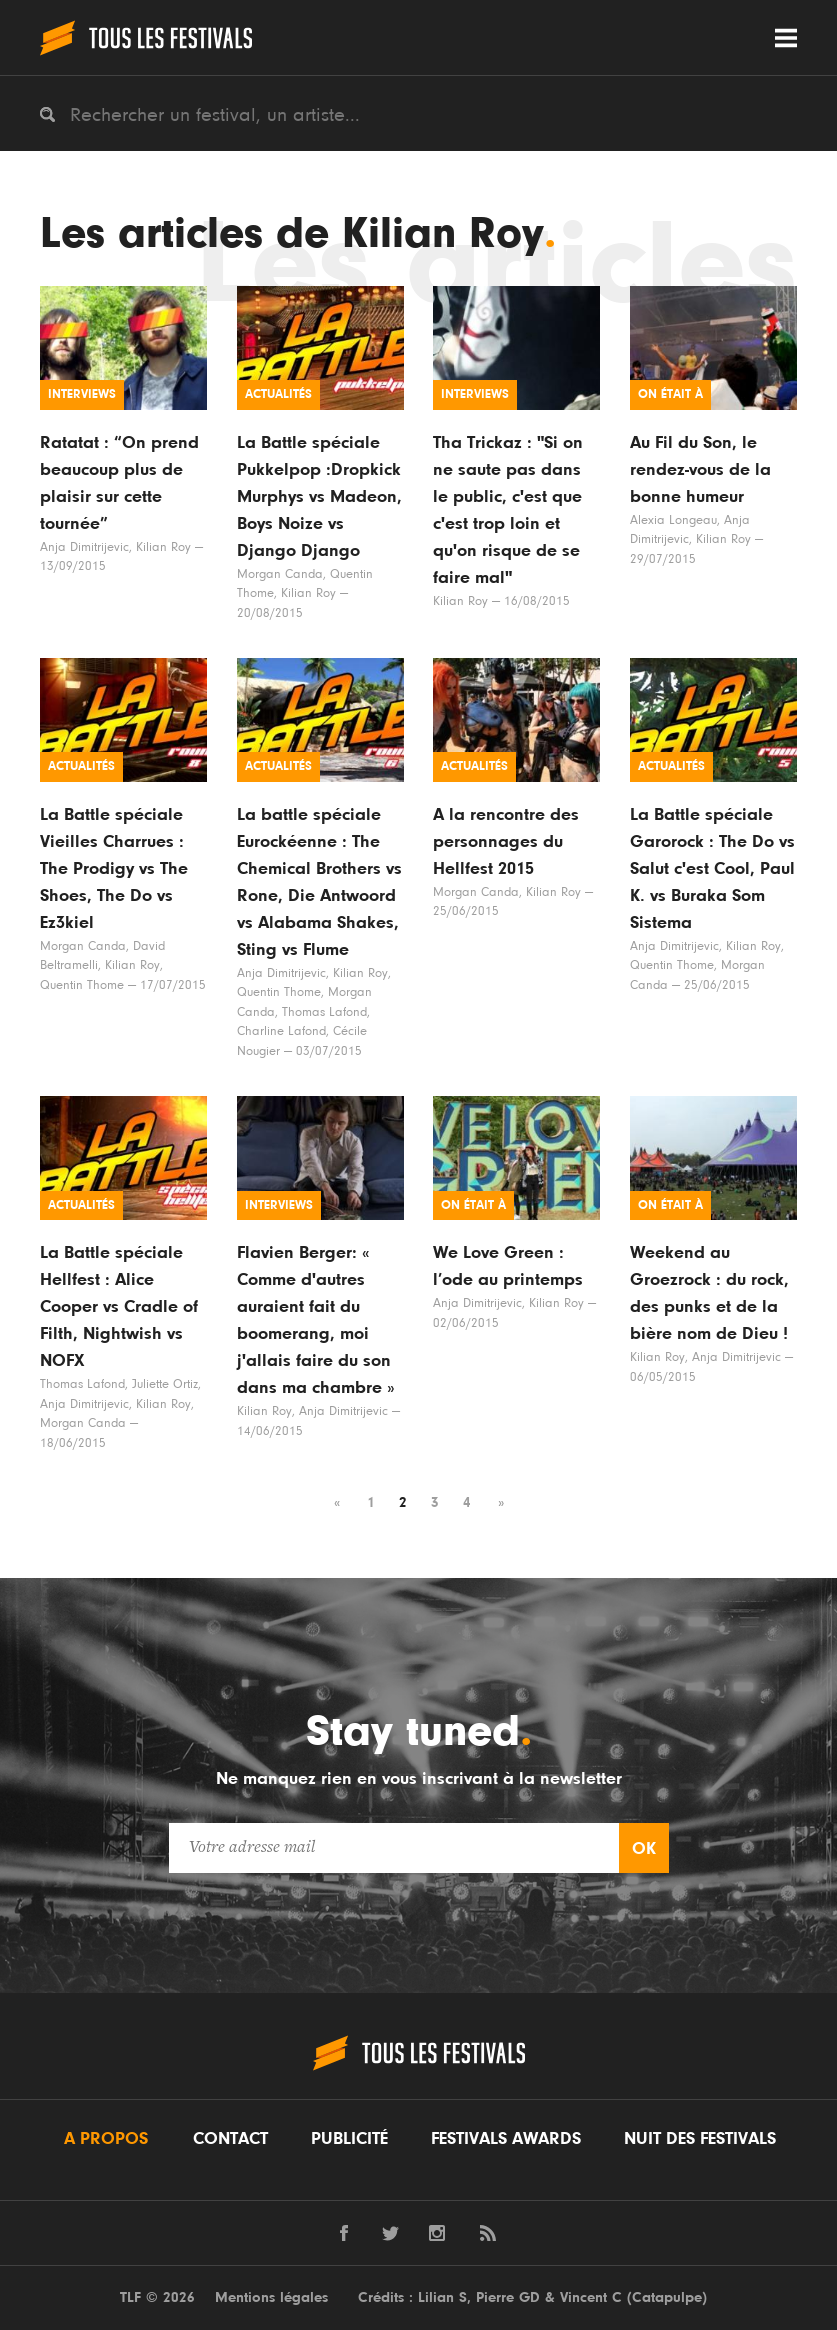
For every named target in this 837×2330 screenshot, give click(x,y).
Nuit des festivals (700, 2139)
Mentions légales (271, 2297)
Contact (230, 2139)
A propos (106, 2139)
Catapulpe (667, 2297)
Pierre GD (508, 2297)
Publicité (349, 2139)
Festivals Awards (506, 2139)
